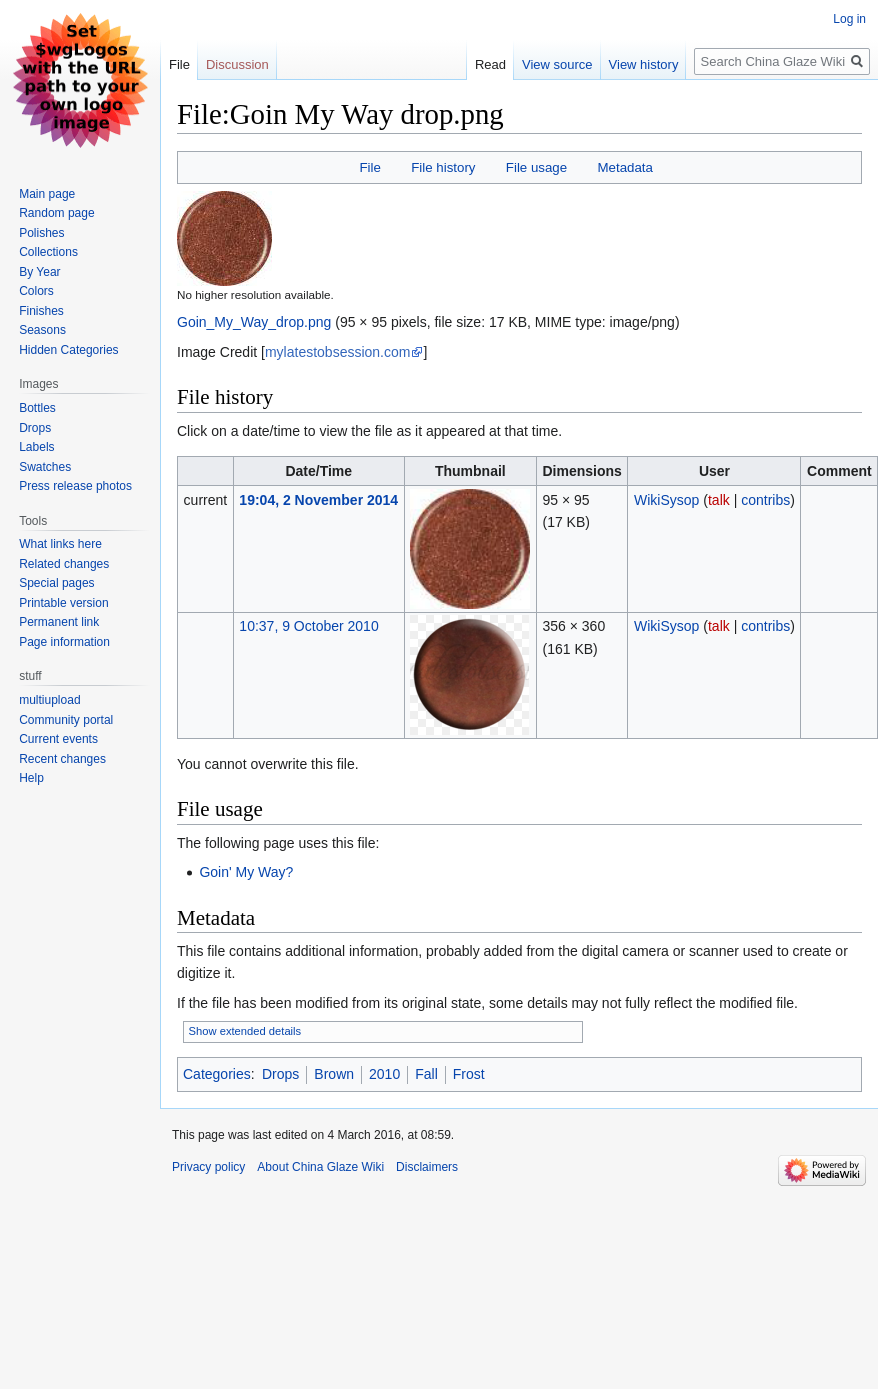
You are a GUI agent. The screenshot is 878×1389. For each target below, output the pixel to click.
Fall (426, 1074)
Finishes (41, 311)
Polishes (41, 233)
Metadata (624, 167)
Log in (849, 19)
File (369, 167)
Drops (280, 1074)
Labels (36, 447)
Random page (56, 213)
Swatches (45, 467)
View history (622, 64)
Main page (47, 194)
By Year (39, 272)
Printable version (63, 603)
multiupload (49, 700)
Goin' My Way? (246, 872)
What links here (60, 544)
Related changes (64, 564)
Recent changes (62, 759)
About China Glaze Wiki (320, 1167)
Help (31, 778)
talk (719, 500)
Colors (36, 291)
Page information (64, 642)
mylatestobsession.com (338, 352)
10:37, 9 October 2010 (308, 626)
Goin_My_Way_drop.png (254, 322)
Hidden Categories (68, 350)
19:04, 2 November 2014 (318, 500)
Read (469, 64)
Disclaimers (427, 1167)
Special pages (56, 583)
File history (443, 167)
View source (536, 64)
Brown (334, 1074)
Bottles (37, 408)
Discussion (237, 64)
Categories (217, 1074)
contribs (765, 500)
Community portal (66, 720)
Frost (469, 1074)
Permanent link (59, 622)
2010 (384, 1074)
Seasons (42, 330)
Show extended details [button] (245, 1031)
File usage (536, 167)
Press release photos (75, 486)
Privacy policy (208, 1167)
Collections (48, 252)
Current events (58, 739)
